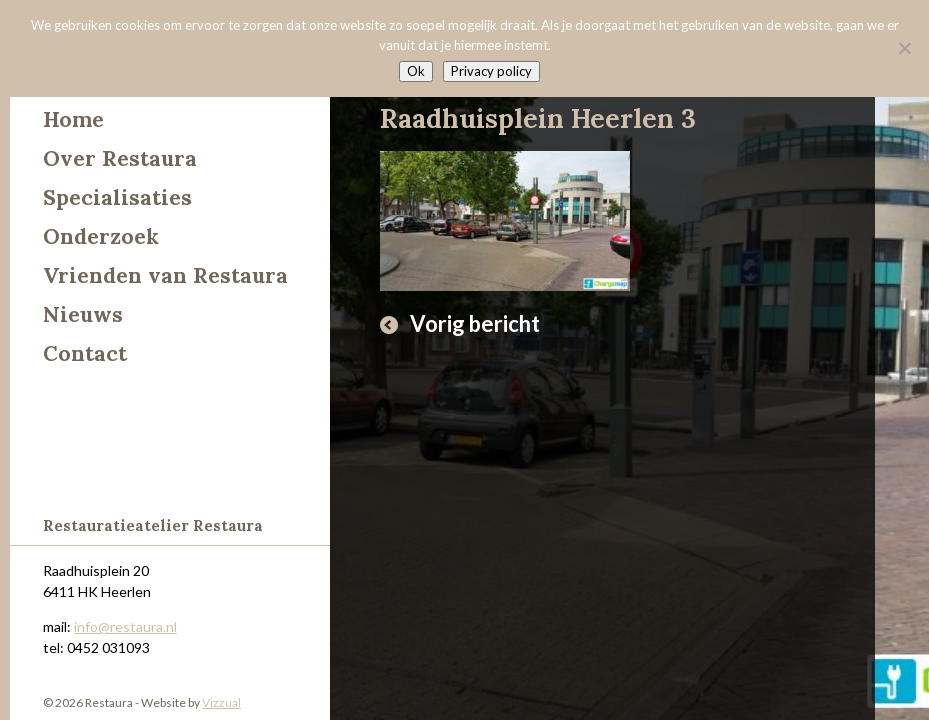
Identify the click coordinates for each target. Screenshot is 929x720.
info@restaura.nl (125, 626)
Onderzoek (101, 236)
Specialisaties (117, 197)
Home (73, 119)
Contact (85, 353)
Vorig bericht (475, 323)
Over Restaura (120, 158)
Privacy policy (491, 71)
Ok (416, 71)
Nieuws (83, 314)
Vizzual (221, 702)
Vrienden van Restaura (165, 275)
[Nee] (904, 48)
